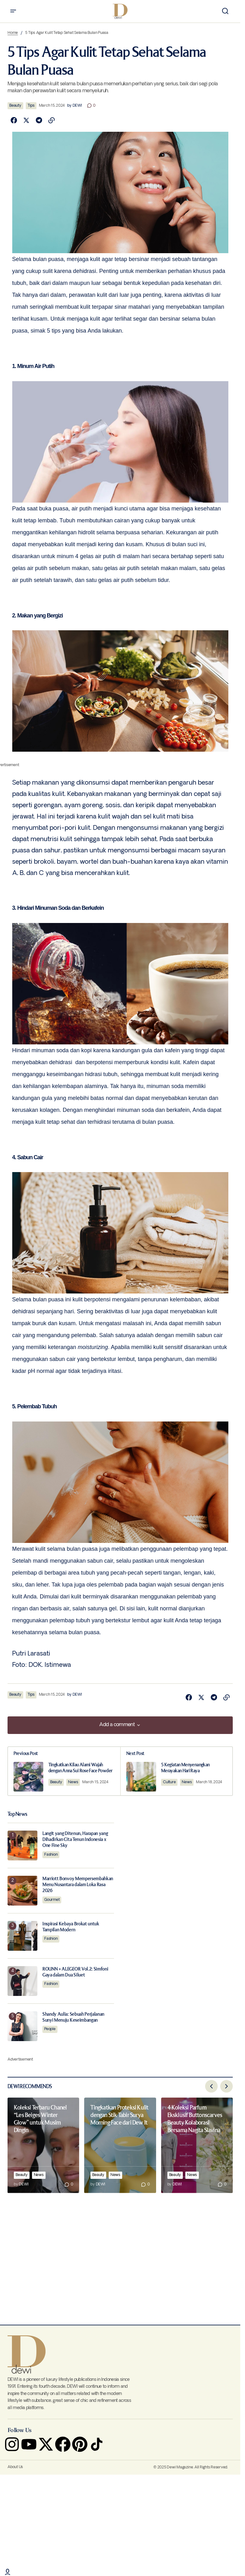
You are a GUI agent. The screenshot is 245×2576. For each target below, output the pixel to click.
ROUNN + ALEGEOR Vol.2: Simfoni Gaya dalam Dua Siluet (75, 1971)
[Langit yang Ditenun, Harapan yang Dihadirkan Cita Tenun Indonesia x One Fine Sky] (22, 1845)
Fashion (50, 1854)
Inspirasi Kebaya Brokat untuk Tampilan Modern (70, 1926)
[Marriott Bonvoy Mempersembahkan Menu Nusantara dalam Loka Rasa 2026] (22, 1890)
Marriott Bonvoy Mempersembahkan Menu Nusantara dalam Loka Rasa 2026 (77, 1884)
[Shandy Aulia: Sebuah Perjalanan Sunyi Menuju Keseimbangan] (22, 2025)
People (50, 2028)
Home (13, 32)
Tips (31, 105)
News (74, 1781)
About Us (15, 2466)
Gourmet (51, 1899)
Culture (169, 1781)
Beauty (15, 105)
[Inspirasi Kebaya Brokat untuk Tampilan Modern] (22, 1935)
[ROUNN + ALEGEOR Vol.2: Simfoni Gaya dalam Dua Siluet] (22, 1980)
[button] (13, 11)
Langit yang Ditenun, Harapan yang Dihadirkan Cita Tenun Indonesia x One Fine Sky (75, 1839)
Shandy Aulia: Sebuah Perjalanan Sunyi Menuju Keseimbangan (73, 2017)
